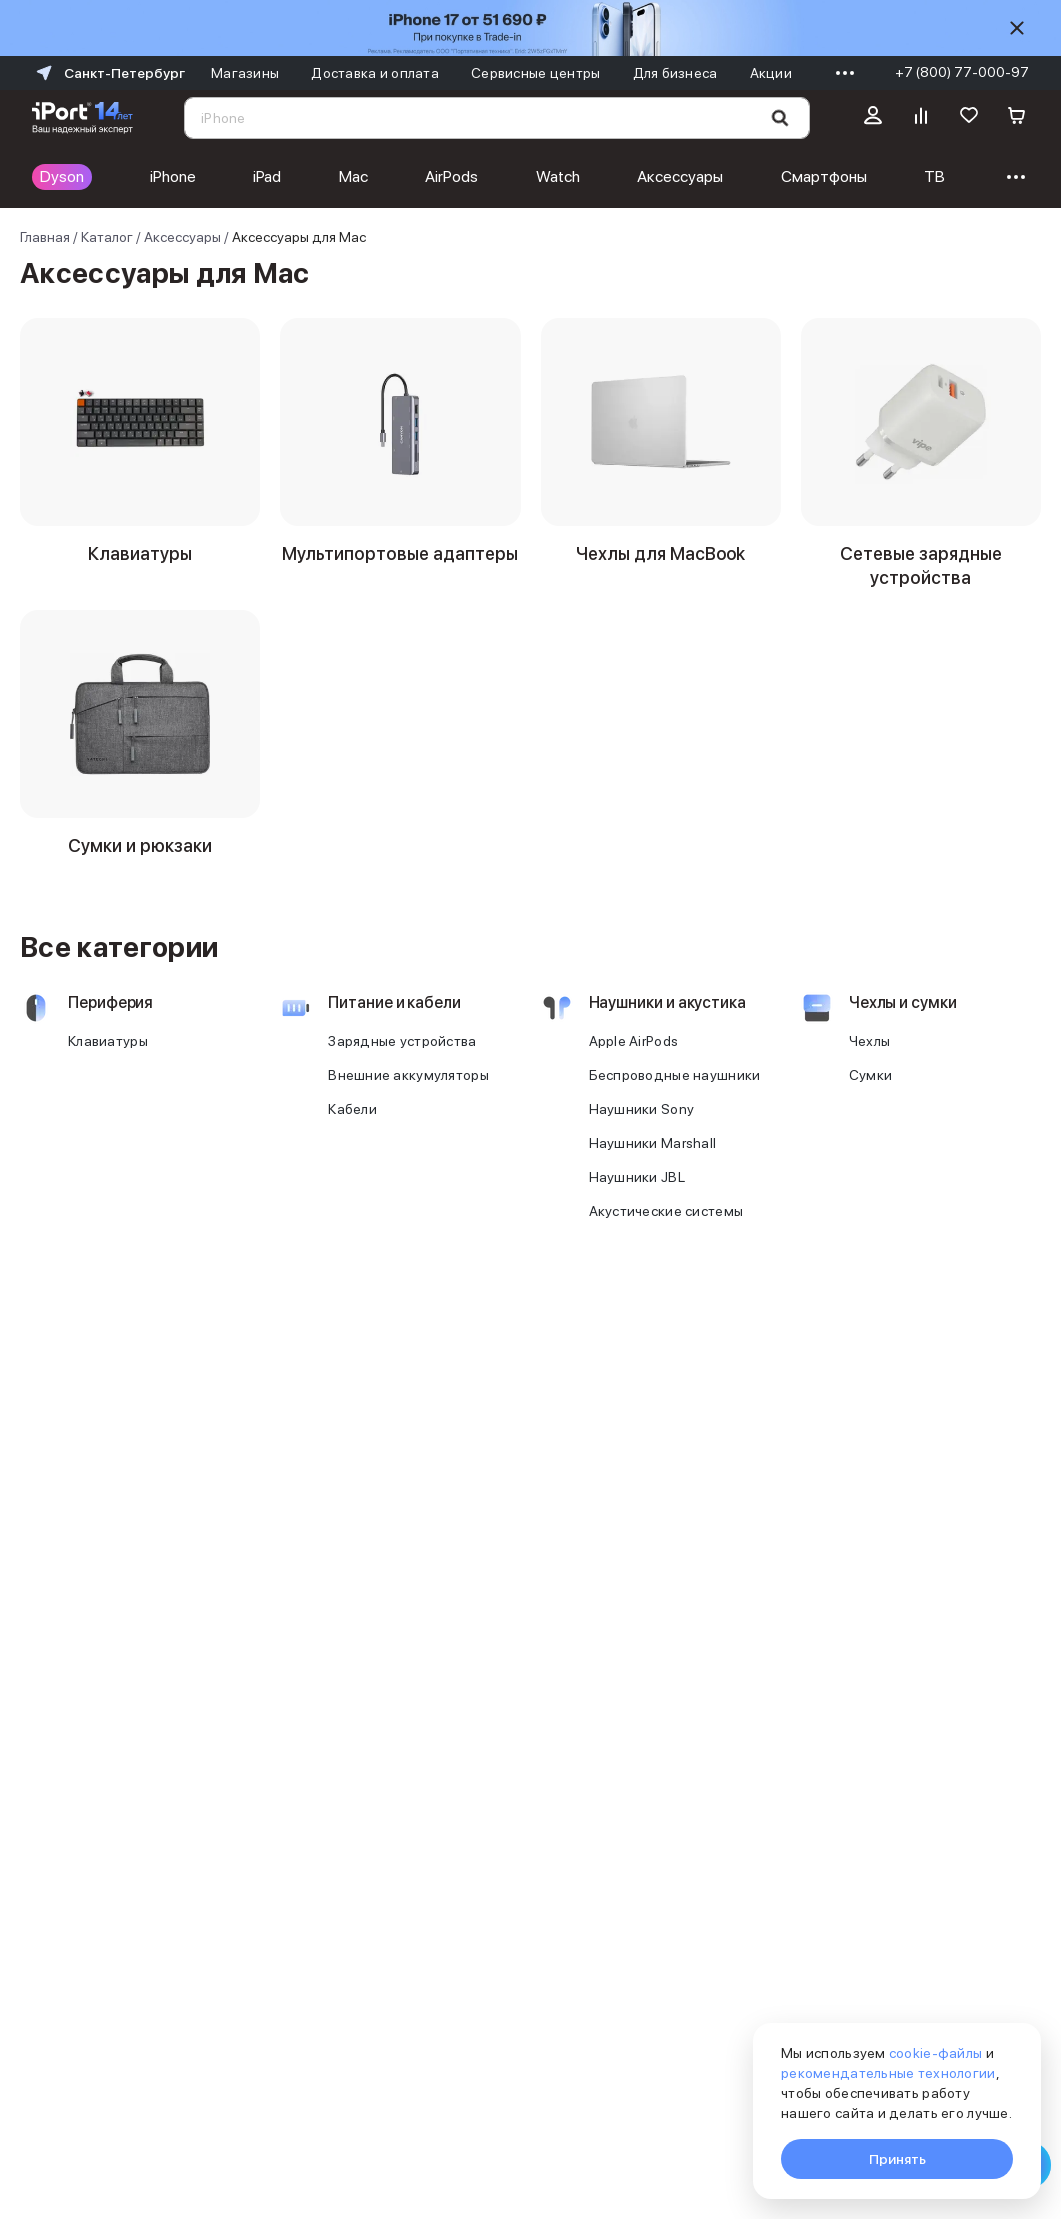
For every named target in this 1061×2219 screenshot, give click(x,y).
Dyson (62, 176)
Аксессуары (680, 176)
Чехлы (869, 1065)
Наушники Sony (642, 1133)
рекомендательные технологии (888, 2073)
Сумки (870, 1099)
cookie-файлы (935, 2053)
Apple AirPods (634, 1065)
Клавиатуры (108, 1065)
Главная (45, 237)
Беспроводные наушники (675, 1099)
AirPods (451, 176)
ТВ (934, 176)
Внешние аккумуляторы (408, 1099)
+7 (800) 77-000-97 (962, 72)
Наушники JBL (637, 1201)
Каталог (107, 237)
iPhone (173, 176)
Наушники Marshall (653, 1167)
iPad (267, 176)
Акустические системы (666, 1235)
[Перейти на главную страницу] (82, 118)
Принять (897, 2159)
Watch (558, 176)
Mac (353, 176)
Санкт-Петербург (108, 73)
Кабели (352, 1133)
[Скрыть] (1017, 28)
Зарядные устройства (402, 1065)
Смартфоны (824, 176)
